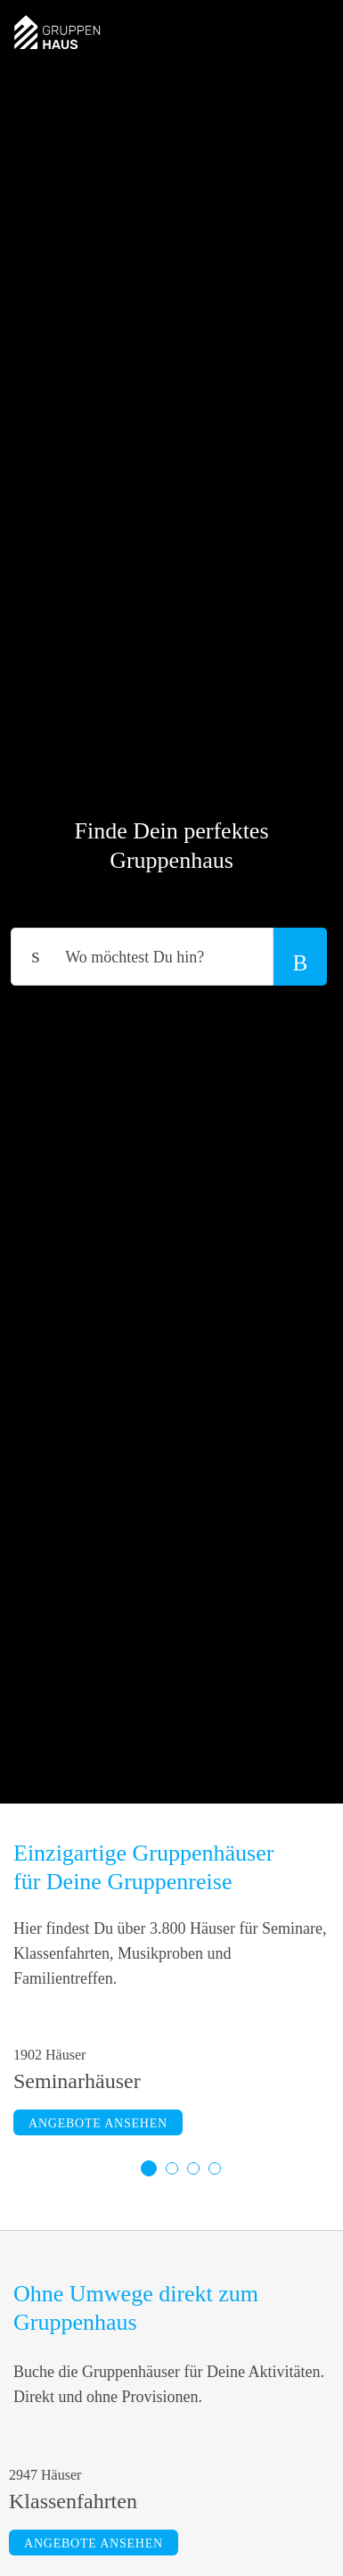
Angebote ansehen (98, 2123)
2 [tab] (172, 2168)
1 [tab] (149, 2168)
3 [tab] (193, 2168)
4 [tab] (214, 2168)
